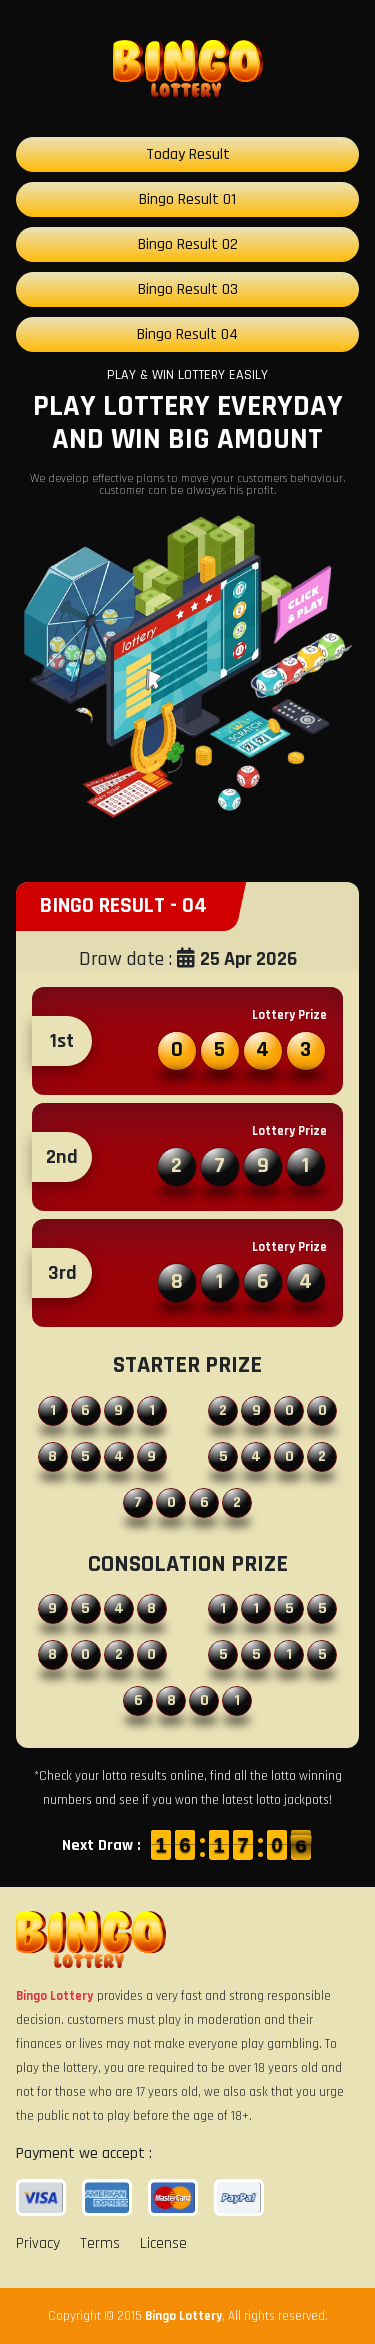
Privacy (38, 2243)
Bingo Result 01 (187, 199)
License (163, 2243)
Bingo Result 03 (188, 289)
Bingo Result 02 (188, 244)
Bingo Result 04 (187, 334)
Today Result (188, 154)
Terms (100, 2243)
